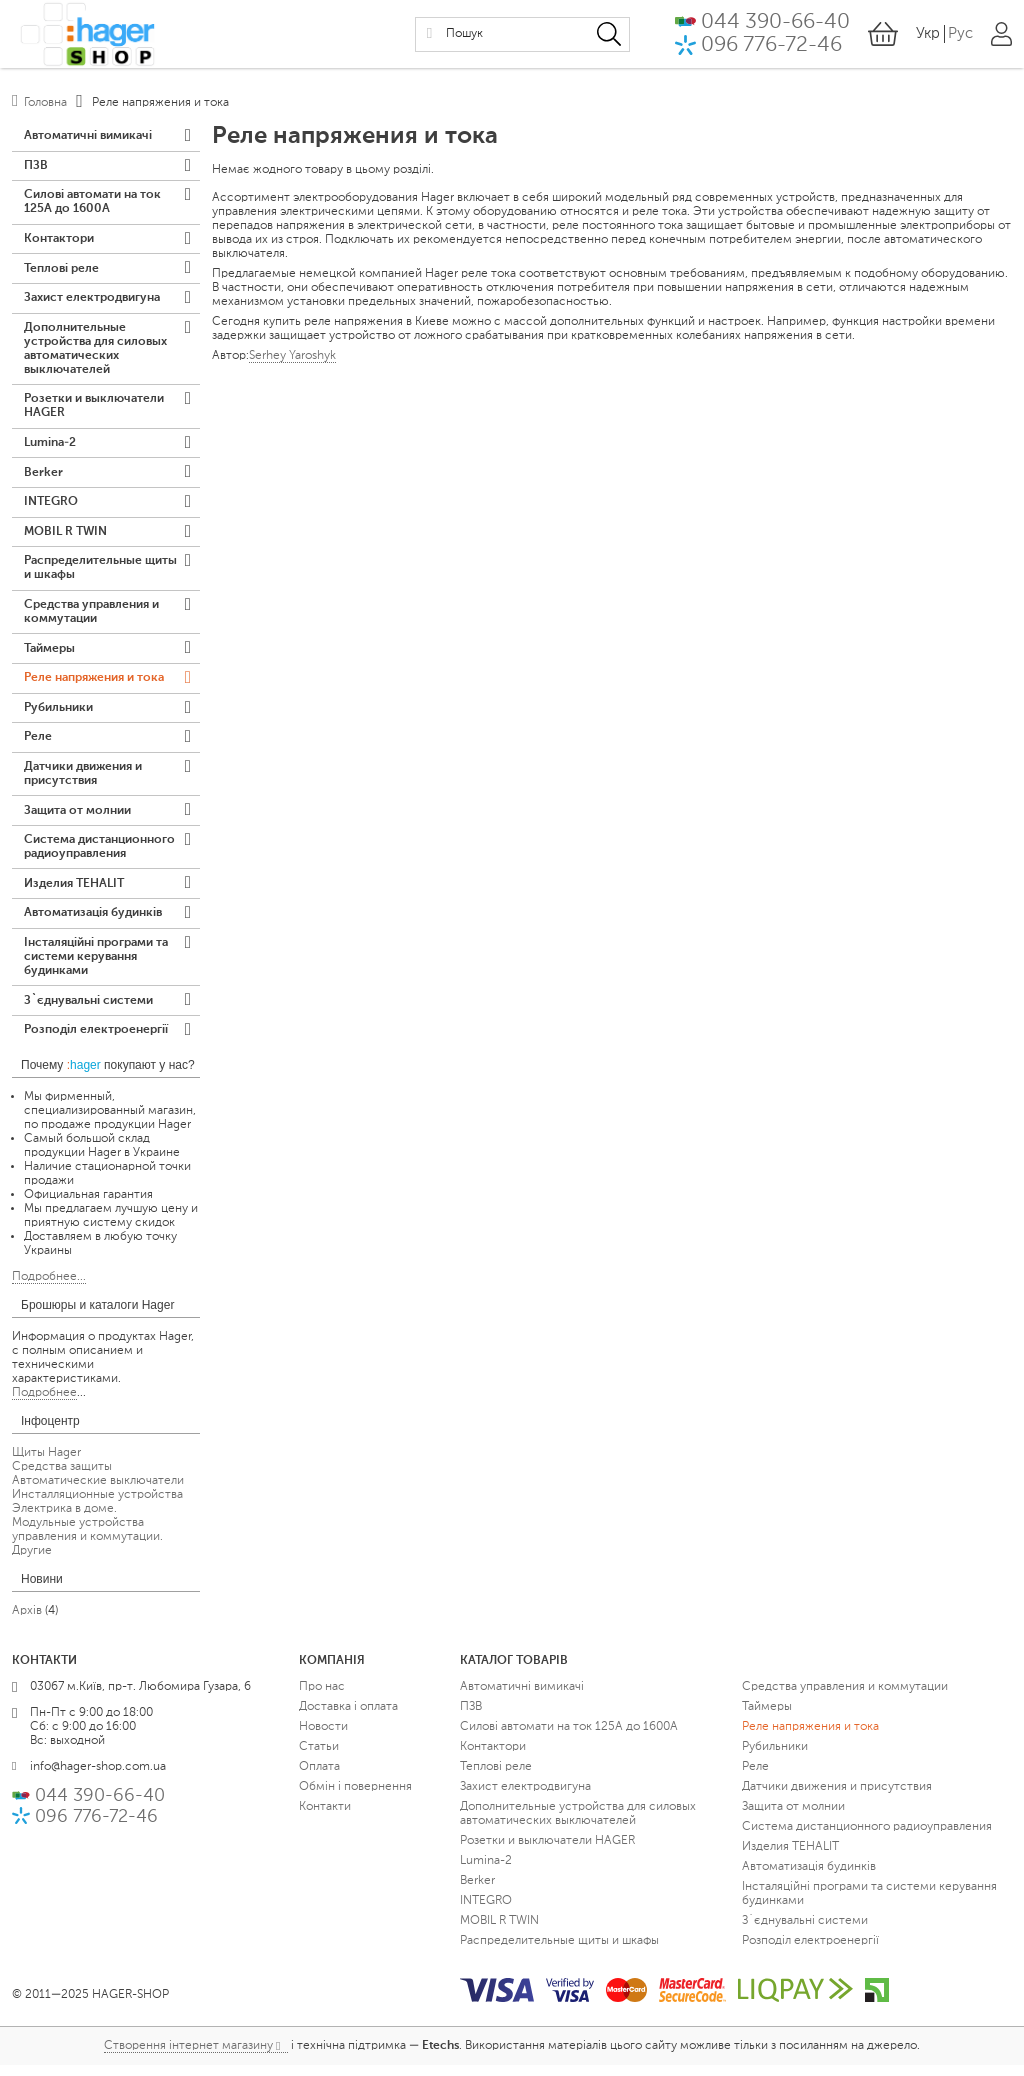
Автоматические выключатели (98, 1492)
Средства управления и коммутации (91, 618)
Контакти (325, 1818)
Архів (27, 1622)
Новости (323, 1738)
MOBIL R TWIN (65, 537)
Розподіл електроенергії (96, 1041)
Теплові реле (61, 271)
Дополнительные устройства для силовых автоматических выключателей (95, 352)
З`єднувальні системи (88, 1011)
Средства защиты (62, 1478)
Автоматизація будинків (93, 923)
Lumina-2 (50, 447)
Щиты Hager (46, 1464)
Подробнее (44, 1404)
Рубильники (58, 715)
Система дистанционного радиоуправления (99, 856)
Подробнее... (49, 1288)
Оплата (319, 1778)
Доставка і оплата (348, 1718)
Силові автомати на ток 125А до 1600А (92, 204)
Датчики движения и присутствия (83, 782)
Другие (32, 1562)
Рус (960, 35)
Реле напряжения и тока (94, 685)
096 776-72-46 (771, 47)
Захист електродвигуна (92, 301)
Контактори (59, 241)
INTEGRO (51, 507)
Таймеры (49, 655)
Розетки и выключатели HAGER (94, 410)
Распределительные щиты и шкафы (100, 574)
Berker (43, 477)
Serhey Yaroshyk (292, 356)
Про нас (322, 1698)
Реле (38, 745)
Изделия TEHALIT (74, 893)
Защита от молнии (77, 819)
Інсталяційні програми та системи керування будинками (96, 967)
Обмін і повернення (355, 1798)
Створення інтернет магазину (188, 2057)
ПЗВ (36, 167)
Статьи (319, 1758)
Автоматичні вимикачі (88, 137)
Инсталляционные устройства (97, 1506)
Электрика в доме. (64, 1520)
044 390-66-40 (775, 23)
